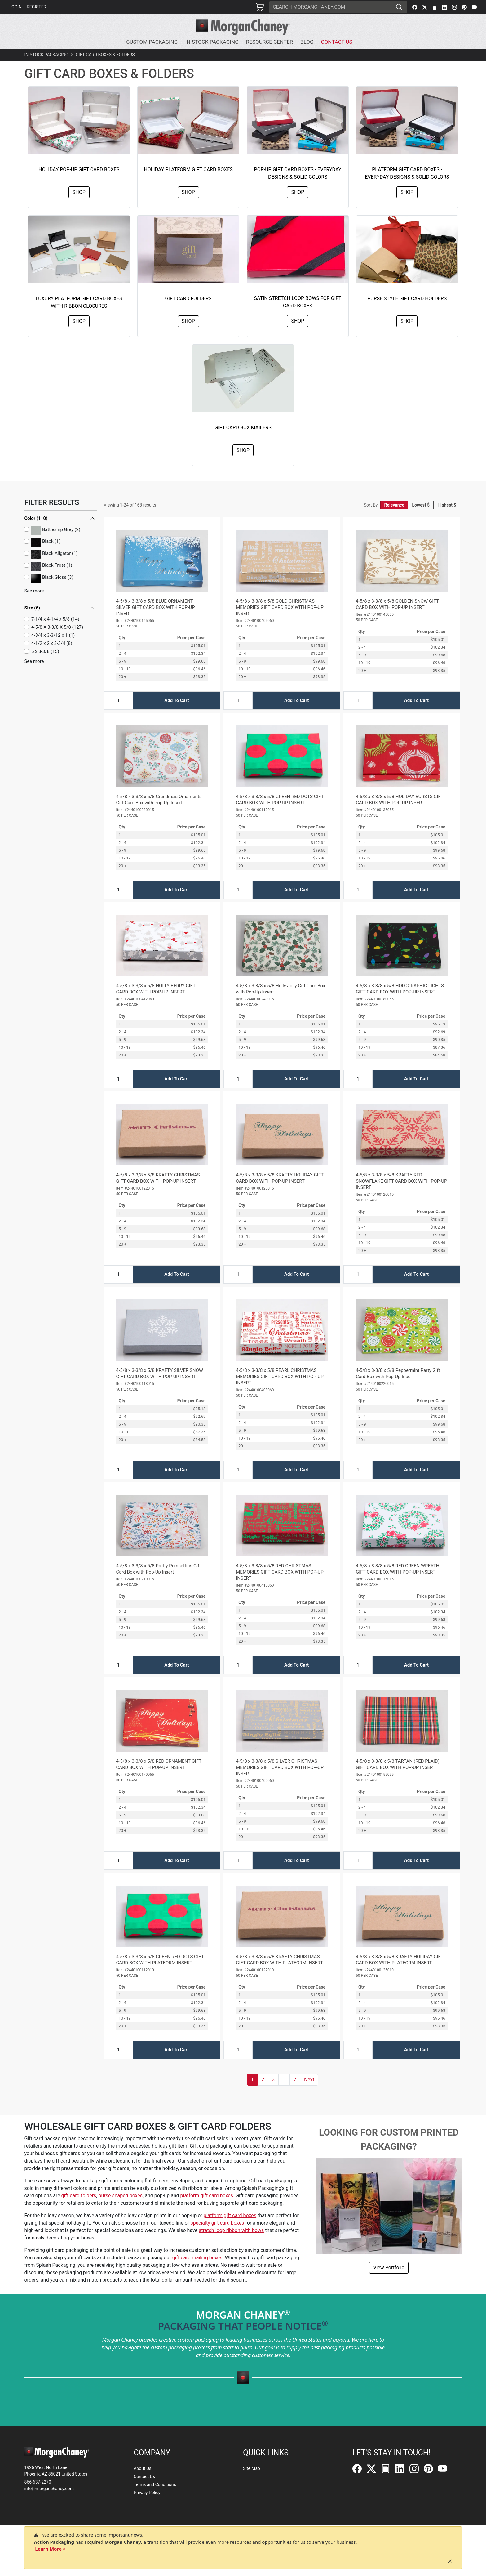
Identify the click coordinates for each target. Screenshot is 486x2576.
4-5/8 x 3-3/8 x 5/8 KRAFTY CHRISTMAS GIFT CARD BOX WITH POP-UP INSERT (158, 1178)
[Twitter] (424, 7)
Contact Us (144, 2476)
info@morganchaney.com (49, 2488)
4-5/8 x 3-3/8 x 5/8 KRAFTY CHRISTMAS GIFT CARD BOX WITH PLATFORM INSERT (279, 1960)
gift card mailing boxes (197, 2258)
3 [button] (273, 2080)
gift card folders (78, 2196)
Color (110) (35, 518)
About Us (142, 2468)
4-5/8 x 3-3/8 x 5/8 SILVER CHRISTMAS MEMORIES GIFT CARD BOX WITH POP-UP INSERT (280, 1767)
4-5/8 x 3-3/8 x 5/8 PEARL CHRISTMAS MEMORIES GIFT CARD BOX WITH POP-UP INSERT (280, 1377)
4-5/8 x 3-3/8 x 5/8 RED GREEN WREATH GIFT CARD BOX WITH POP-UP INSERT (398, 1569)
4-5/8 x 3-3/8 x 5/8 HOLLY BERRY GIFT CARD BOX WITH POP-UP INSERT (156, 989)
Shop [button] (79, 192)
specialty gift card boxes (217, 2223)
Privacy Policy (147, 2492)
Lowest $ (421, 504)
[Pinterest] (464, 7)
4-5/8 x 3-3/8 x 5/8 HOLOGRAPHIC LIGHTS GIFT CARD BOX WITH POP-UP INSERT (400, 989)
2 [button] (262, 2080)
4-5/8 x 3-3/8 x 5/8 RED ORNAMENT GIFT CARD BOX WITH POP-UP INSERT (158, 1764)
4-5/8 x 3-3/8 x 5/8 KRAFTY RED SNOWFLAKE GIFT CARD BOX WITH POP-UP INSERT (401, 1181)
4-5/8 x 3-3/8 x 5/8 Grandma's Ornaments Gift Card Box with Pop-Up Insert (159, 800)
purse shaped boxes (120, 2196)
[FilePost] (434, 7)
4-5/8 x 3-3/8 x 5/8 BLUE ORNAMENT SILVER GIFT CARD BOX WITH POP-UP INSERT (155, 607)
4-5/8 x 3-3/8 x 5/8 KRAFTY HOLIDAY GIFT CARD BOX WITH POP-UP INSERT (280, 1178)
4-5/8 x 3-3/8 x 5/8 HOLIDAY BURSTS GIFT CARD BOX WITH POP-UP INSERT (400, 800)
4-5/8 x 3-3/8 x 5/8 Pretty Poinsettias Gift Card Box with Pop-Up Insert (158, 1569)
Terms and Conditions (155, 2484)
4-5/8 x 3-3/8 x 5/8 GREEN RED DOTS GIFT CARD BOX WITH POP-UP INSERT (280, 800)
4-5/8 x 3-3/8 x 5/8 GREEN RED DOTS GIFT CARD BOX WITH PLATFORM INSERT (160, 1960)
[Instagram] (454, 7)
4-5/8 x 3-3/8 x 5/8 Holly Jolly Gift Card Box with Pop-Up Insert (280, 989)
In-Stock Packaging (46, 54)
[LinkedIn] (444, 7)
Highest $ (446, 504)
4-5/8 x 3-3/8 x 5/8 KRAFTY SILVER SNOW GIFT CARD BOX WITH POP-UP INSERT (159, 1373)
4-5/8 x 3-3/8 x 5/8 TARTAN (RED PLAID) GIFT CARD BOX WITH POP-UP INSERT (398, 1764)
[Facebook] (414, 7)
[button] (153, 42)
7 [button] (295, 2080)
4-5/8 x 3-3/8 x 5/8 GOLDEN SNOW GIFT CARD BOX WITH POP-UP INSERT (397, 604)
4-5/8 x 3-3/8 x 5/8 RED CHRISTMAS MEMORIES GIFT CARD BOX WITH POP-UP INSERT (280, 1572)
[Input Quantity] (118, 700)
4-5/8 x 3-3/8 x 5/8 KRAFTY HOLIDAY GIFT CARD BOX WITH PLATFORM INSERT (400, 1960)
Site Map (251, 2468)
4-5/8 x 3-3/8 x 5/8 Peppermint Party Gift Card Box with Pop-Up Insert (398, 1373)
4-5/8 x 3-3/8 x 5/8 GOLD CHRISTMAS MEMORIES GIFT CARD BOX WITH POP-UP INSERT (280, 607)
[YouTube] (474, 7)
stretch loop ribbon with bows (231, 2230)
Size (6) (32, 534)
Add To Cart (176, 700)
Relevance (394, 504)
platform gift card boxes (206, 2196)
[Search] (330, 7)
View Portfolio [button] (388, 2267)
